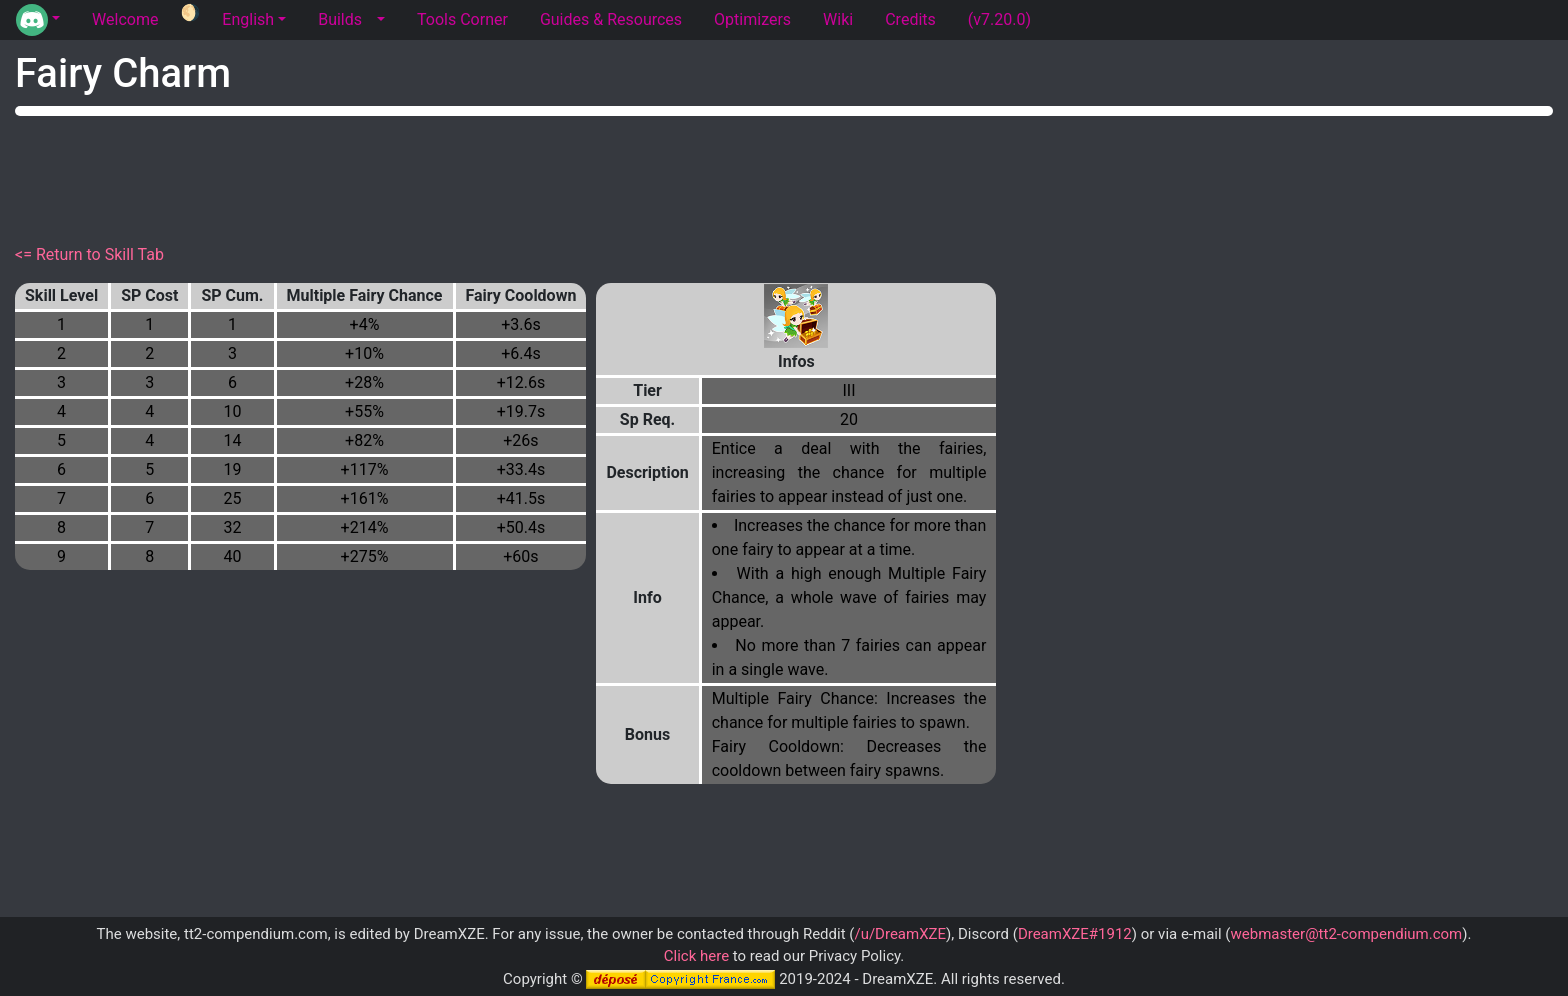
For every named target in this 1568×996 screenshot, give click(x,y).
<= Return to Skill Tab (89, 254)
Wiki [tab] (838, 19)
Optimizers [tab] (752, 19)
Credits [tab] (910, 19)
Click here (696, 956)
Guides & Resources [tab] (611, 19)
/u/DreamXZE (900, 934)
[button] (38, 20)
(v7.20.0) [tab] (999, 19)
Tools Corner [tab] (462, 19)
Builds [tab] (340, 19)
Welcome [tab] (125, 19)
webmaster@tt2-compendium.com (1346, 934)
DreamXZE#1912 (1075, 934)
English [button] (248, 19)
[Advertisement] (784, 176)
